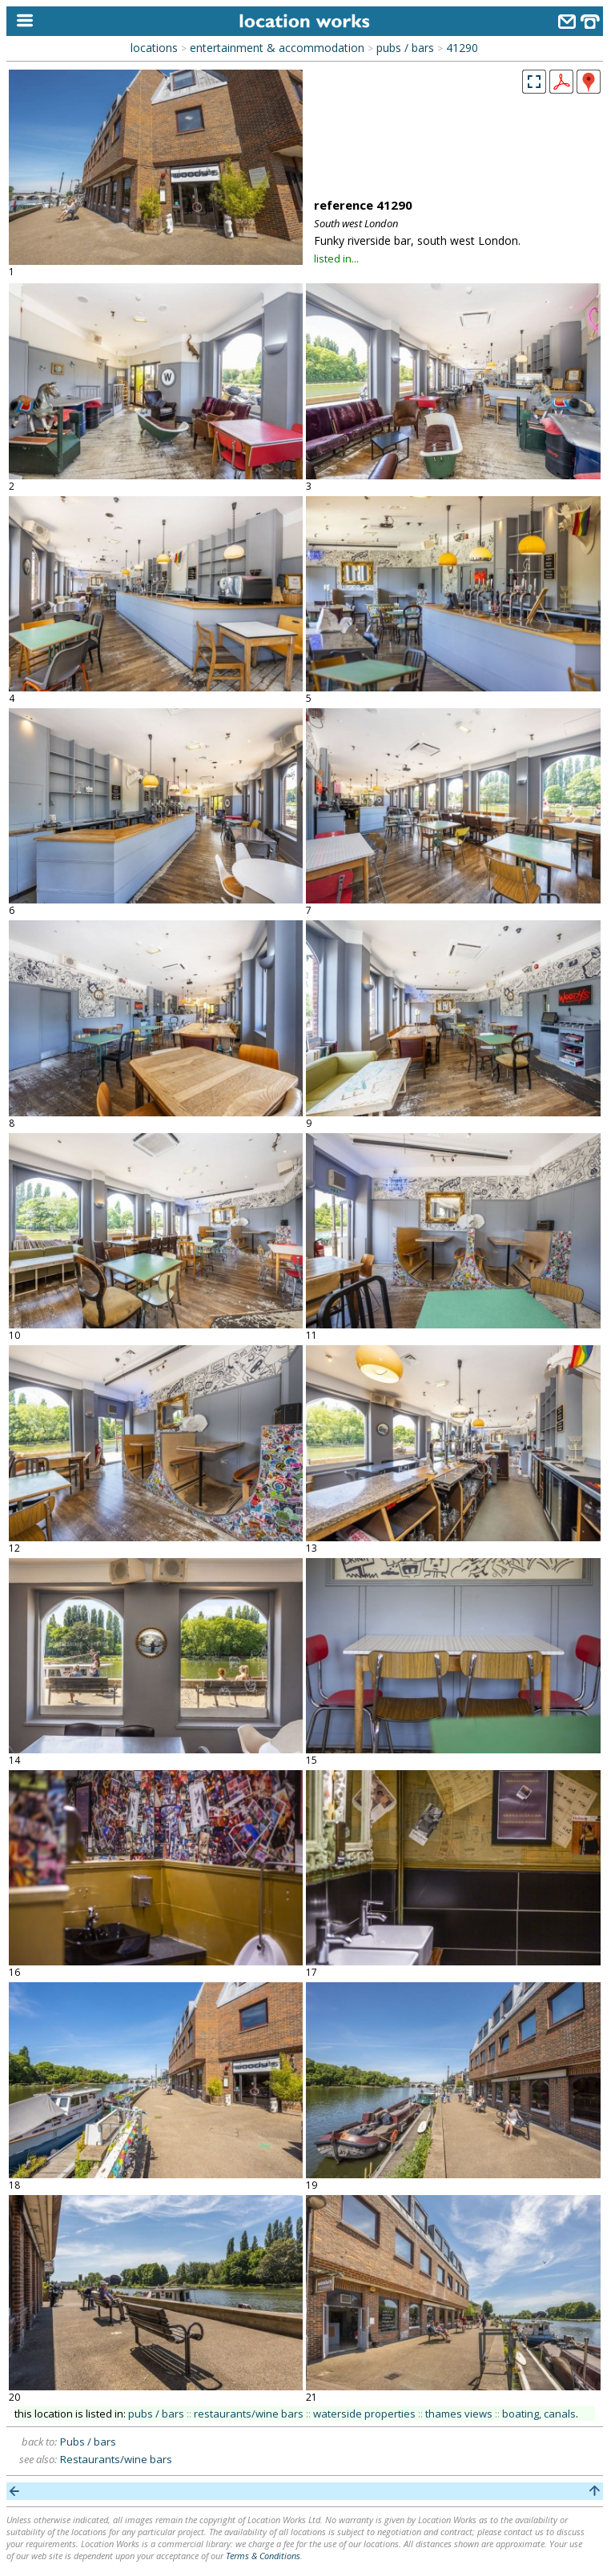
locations (154, 47)
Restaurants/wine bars (116, 2459)
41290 (462, 47)
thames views (458, 2413)
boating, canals (539, 2413)
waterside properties (364, 2413)
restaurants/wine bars (248, 2413)
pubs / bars (405, 47)
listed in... (336, 258)
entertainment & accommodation (277, 47)
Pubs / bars (88, 2441)
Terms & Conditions (263, 2556)
